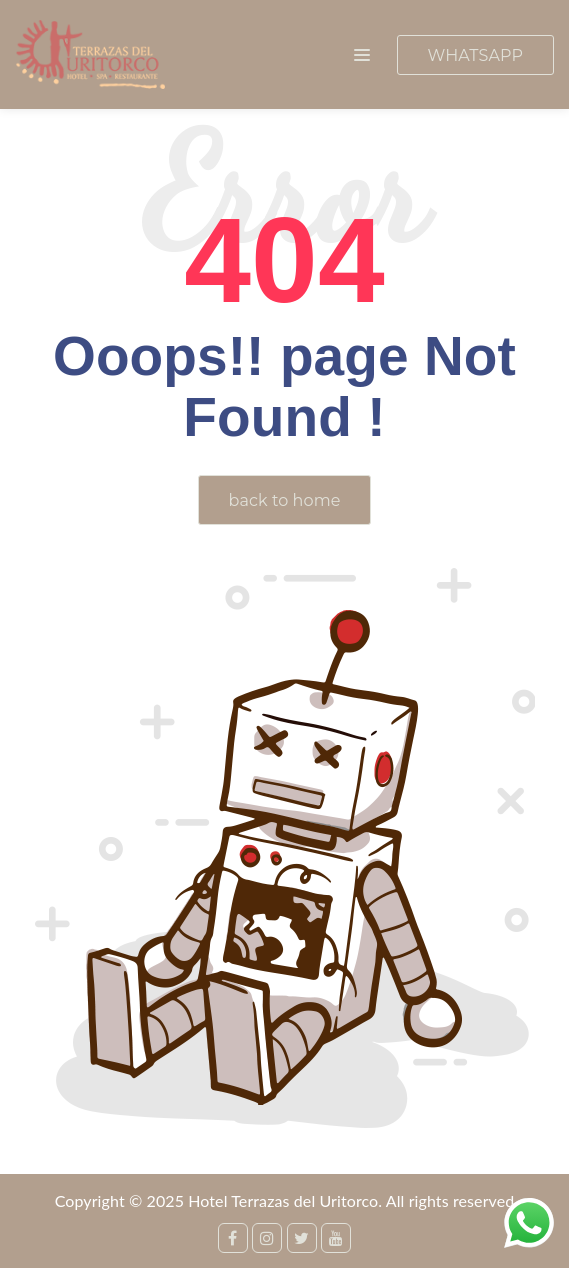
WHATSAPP (475, 55)
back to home (285, 500)
